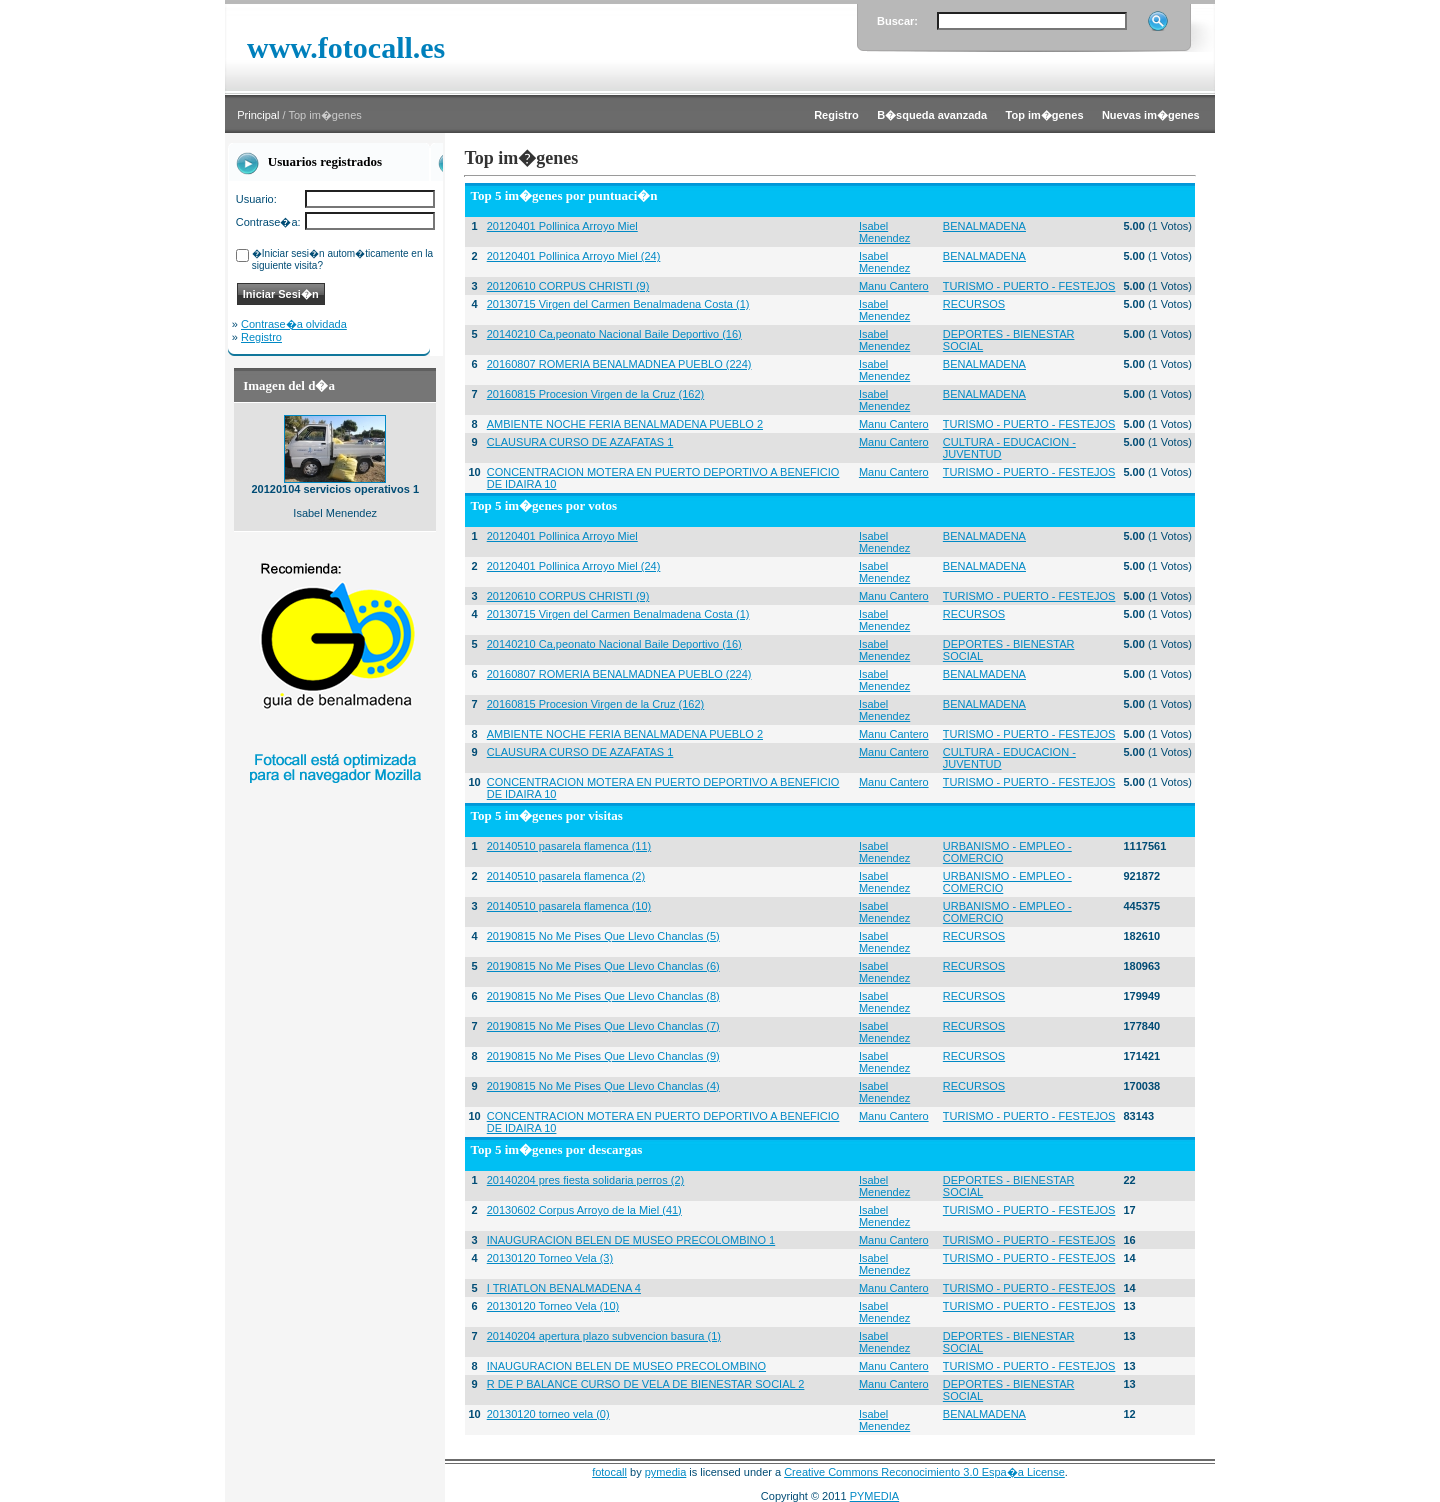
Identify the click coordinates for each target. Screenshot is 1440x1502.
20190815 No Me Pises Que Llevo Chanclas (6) (603, 966)
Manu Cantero (894, 286)
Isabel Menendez (884, 232)
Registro (261, 337)
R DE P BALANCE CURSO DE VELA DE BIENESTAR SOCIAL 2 (646, 1384)
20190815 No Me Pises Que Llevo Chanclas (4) (603, 1086)
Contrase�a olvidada (294, 324)
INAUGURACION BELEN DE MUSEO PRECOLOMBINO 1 (631, 1240)
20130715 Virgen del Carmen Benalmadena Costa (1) (618, 304)
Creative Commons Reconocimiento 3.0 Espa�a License (924, 1472)
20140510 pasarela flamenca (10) (569, 906)
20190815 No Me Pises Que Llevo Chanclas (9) (603, 1056)
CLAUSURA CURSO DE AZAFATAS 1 (580, 442)
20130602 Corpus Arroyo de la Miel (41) (584, 1210)
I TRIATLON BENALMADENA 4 (564, 1288)
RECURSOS (974, 304)
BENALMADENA (984, 226)
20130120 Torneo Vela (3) (550, 1258)
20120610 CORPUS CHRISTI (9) (568, 286)
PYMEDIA (875, 1496)
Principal (258, 115)
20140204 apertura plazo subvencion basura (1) (604, 1336)
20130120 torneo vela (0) (548, 1414)
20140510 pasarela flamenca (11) (569, 846)
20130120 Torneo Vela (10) (553, 1306)
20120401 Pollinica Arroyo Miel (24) (574, 256)
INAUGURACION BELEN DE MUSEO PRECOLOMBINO (626, 1366)
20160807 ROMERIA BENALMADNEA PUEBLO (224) (619, 364)
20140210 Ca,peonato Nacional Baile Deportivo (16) (614, 334)
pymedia (666, 1472)
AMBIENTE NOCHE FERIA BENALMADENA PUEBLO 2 (625, 424)
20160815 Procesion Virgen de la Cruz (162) (596, 394)
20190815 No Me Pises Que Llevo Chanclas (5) (603, 936)
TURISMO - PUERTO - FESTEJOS (1029, 286)
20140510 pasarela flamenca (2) (566, 876)
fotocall (609, 1472)
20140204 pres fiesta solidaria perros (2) (586, 1180)
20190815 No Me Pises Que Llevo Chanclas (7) (603, 1026)
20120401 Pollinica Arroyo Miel (562, 226)
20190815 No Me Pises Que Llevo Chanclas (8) (603, 996)
